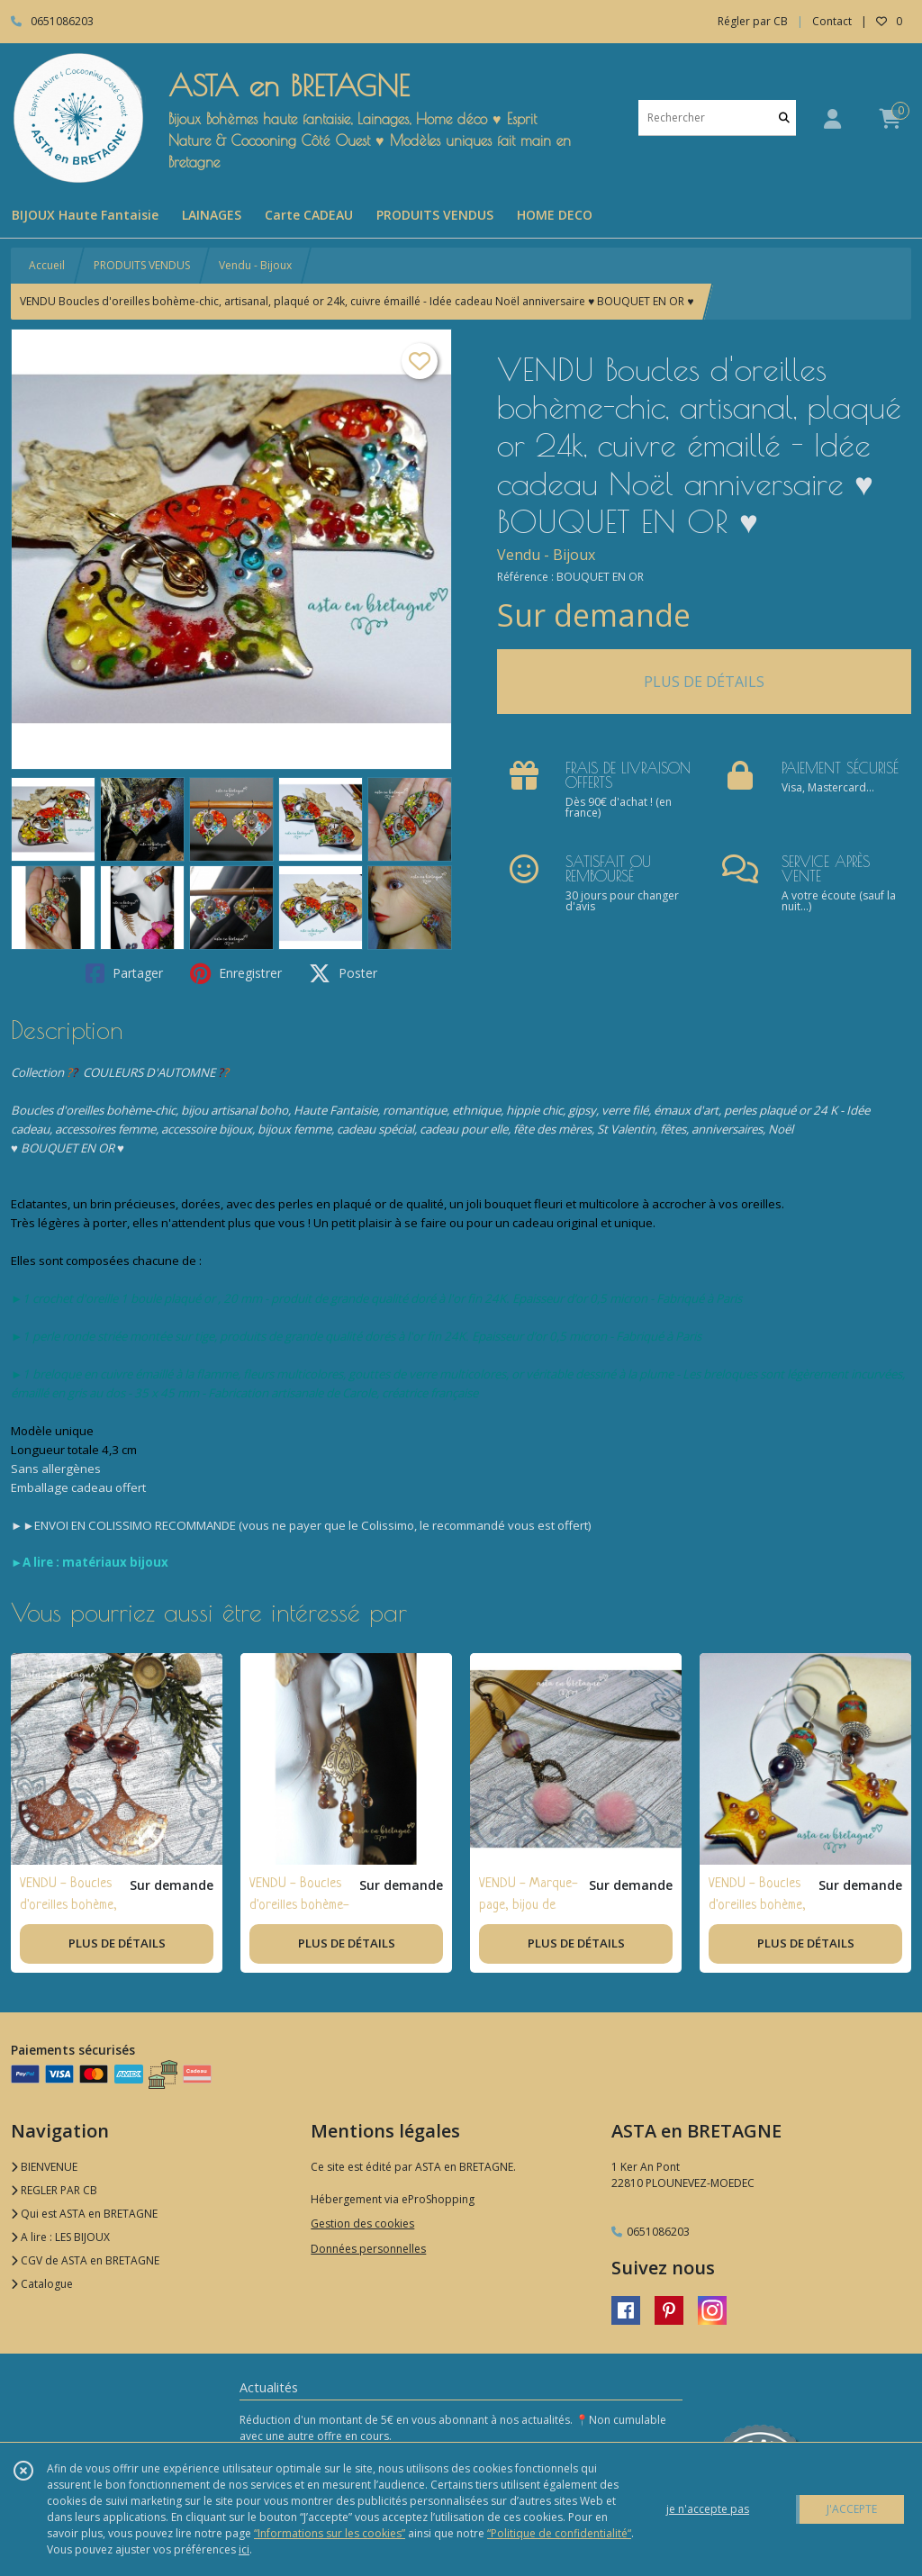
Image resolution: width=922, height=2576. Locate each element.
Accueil (47, 265)
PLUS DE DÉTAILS (704, 681)
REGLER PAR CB (54, 2190)
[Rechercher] (784, 117)
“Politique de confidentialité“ (559, 2533)
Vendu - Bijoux (255, 265)
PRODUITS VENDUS (142, 265)
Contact (832, 21)
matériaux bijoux (115, 1562)
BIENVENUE (44, 2166)
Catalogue (42, 2283)
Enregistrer (236, 973)
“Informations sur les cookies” (329, 2533)
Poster (343, 973)
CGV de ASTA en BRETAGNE (85, 2260)
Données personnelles (368, 2248)
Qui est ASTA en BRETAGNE (84, 2213)
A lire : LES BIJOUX (60, 2237)
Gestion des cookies (362, 2223)
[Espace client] (832, 118)
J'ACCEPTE (852, 2509)
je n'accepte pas (707, 2509)
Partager (124, 973)
